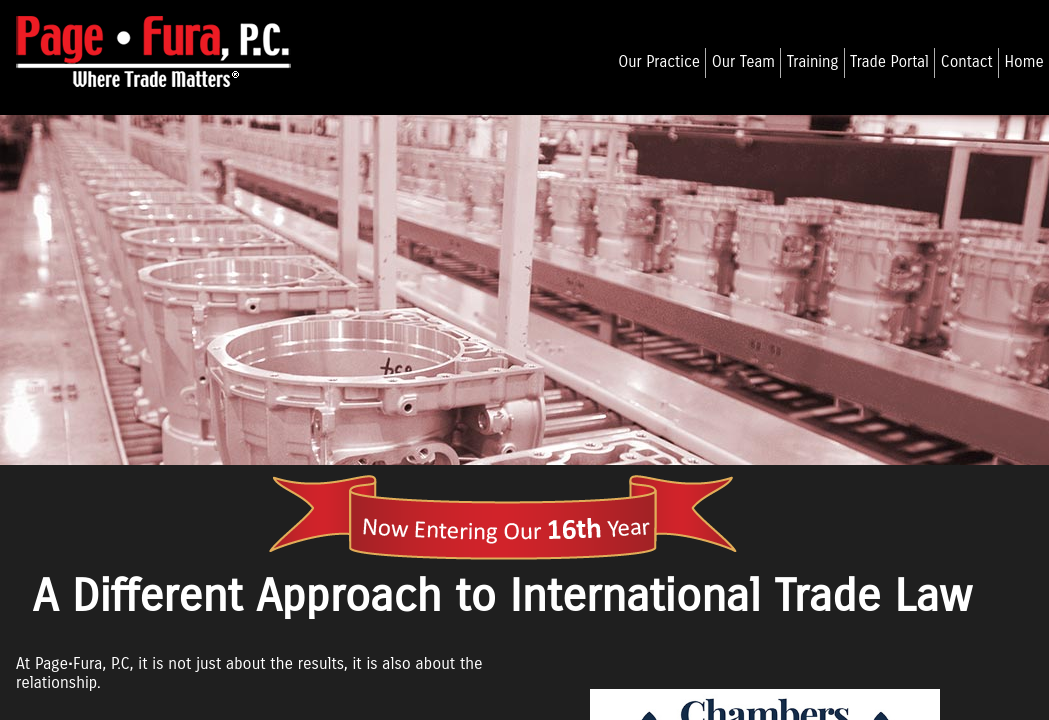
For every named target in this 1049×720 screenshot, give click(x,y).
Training (813, 62)
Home (1023, 62)
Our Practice (659, 62)
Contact (967, 62)
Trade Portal (889, 62)
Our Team (743, 62)
